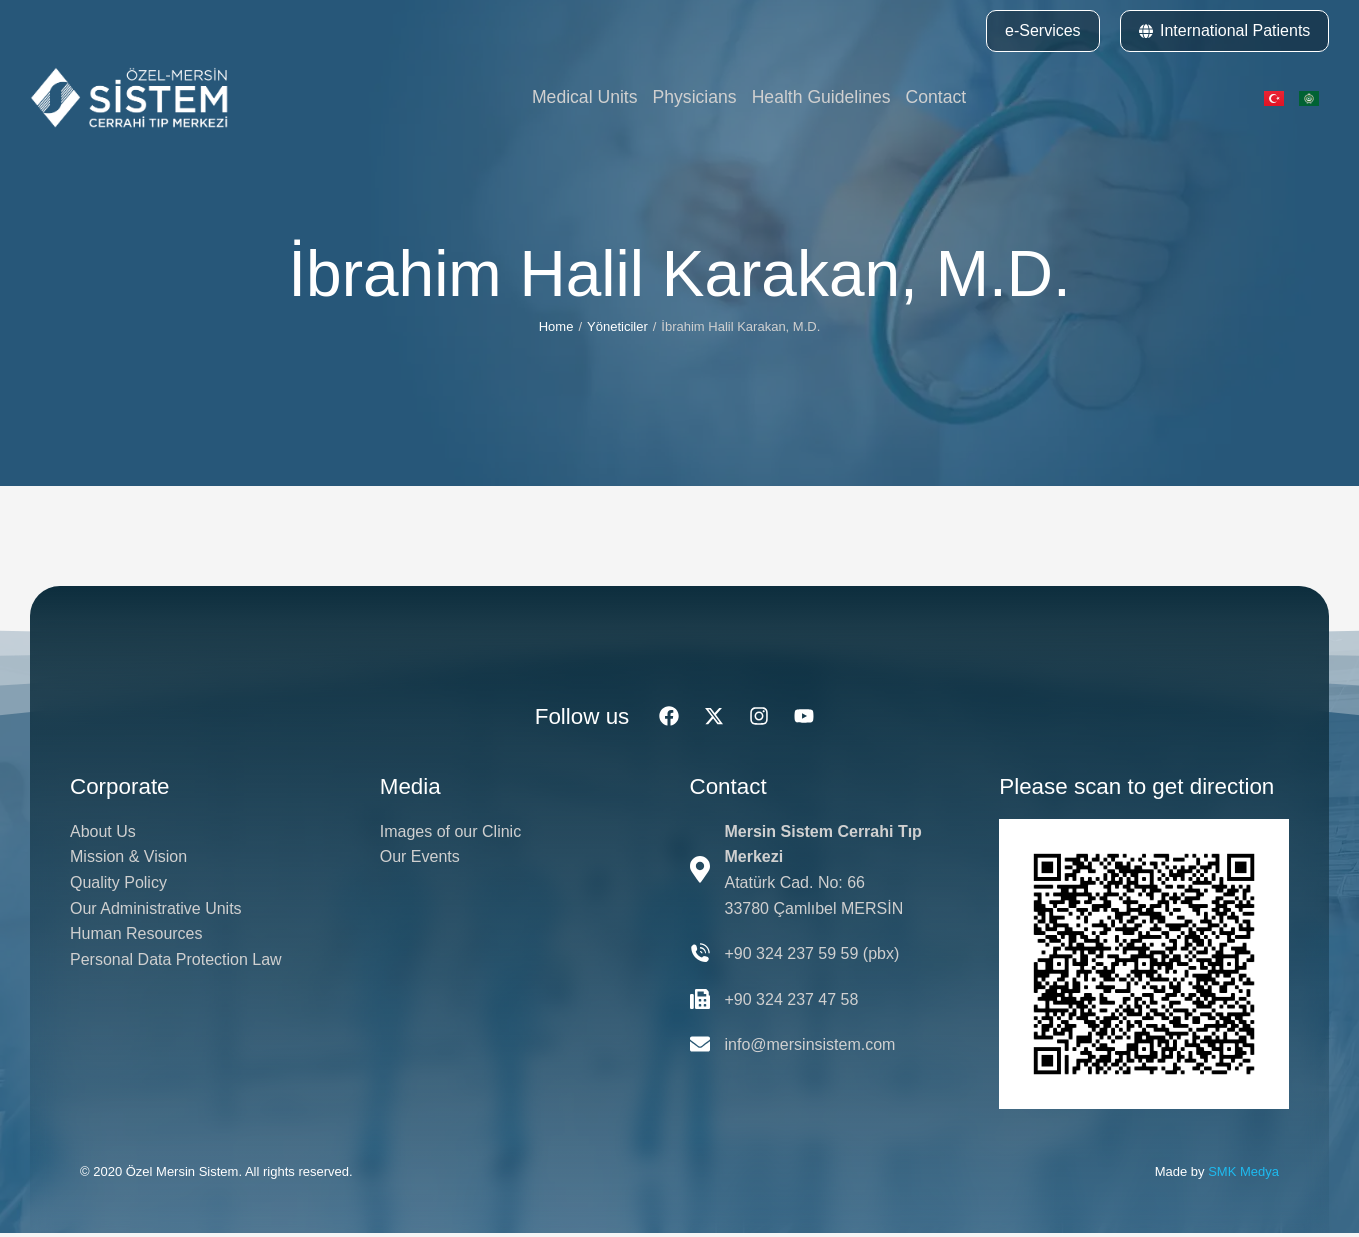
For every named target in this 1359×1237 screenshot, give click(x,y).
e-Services (1043, 30)
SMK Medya (1243, 1173)
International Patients (1224, 30)
